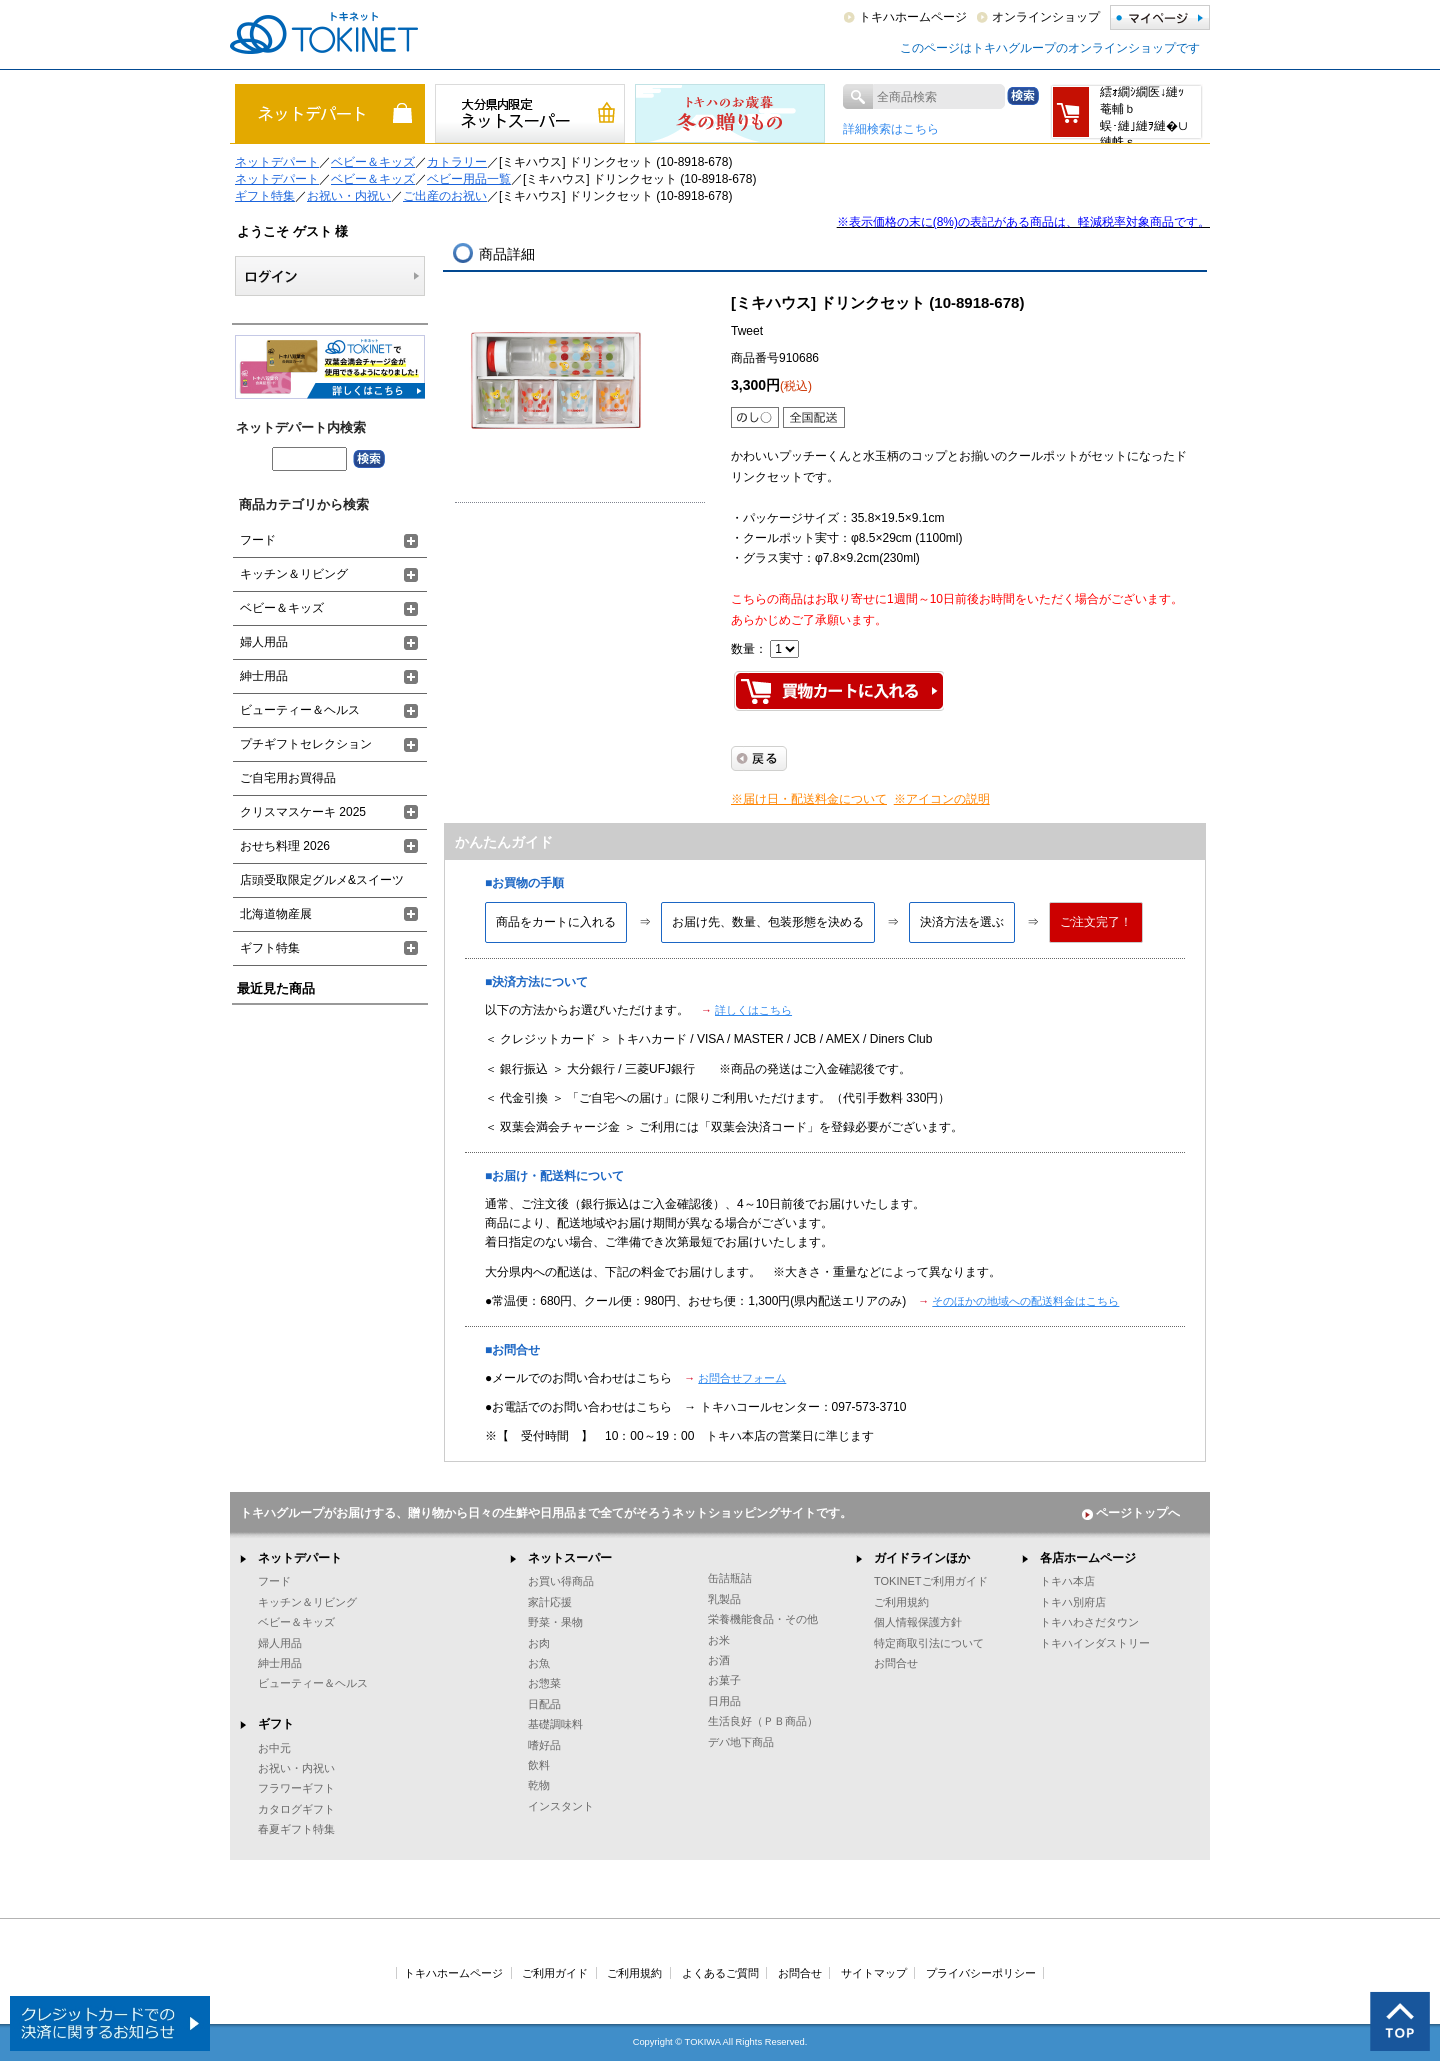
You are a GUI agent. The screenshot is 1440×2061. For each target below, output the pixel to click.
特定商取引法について (929, 1643)
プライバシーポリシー (981, 1973)
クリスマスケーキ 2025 (303, 812)
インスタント (561, 1806)
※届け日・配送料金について (809, 799)
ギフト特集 (265, 196)
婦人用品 (264, 642)
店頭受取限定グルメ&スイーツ (322, 880)
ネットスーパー (570, 1558)
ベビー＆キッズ (373, 162)
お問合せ (896, 1663)
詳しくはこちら (753, 1010)
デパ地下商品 (741, 1742)
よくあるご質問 (720, 1973)
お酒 (719, 1660)
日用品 (724, 1701)
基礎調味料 (555, 1724)
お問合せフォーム (742, 1378)
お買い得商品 (561, 1581)
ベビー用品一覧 (469, 179)
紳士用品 (264, 676)
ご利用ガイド (555, 1973)
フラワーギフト (296, 1788)
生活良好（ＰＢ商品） (763, 1721)
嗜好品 (544, 1745)
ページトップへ (1131, 1513)
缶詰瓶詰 (730, 1578)
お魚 (539, 1663)
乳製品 (724, 1599)
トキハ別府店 (1073, 1602)
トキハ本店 (1067, 1581)
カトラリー (457, 162)
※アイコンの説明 (942, 799)
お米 (719, 1640)
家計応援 (550, 1602)
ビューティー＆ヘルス (300, 710)
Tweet (747, 331)
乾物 (539, 1785)
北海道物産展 (276, 914)
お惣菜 (544, 1683)
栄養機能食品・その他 (763, 1619)
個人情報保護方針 (918, 1622)
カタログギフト (296, 1809)
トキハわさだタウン (1089, 1622)
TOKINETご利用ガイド (931, 1581)
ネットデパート (277, 162)
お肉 (539, 1643)
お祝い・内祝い (349, 196)
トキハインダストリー (1095, 1643)
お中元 (274, 1748)
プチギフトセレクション (306, 744)
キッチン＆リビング (294, 574)
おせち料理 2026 (285, 846)
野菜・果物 (555, 1622)
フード (258, 540)
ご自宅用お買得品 (288, 778)
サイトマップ (874, 1973)
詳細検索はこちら (891, 129)
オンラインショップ (1046, 17)
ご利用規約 (901, 1602)
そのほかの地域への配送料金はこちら (1025, 1301)
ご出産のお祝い (445, 196)
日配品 (544, 1704)
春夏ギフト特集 (296, 1829)
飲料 (539, 1765)
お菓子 (724, 1680)
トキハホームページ (913, 17)
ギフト (276, 1724)
